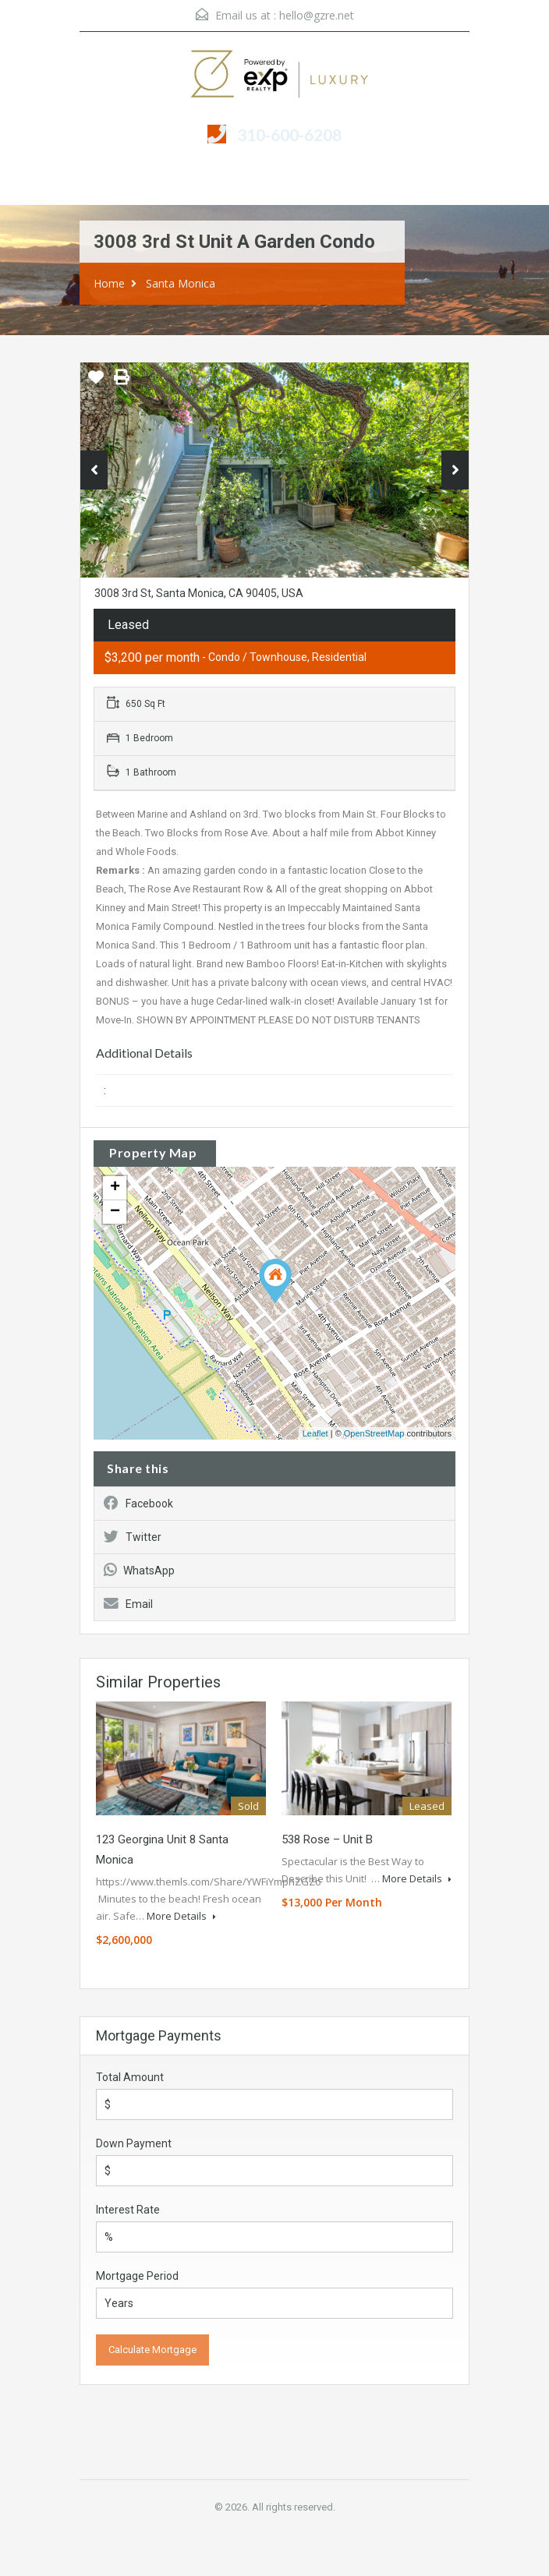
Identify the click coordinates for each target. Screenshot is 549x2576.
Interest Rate (128, 2209)
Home (109, 283)
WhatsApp (139, 1570)
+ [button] (115, 1188)
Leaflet (315, 1433)
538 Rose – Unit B (327, 1839)
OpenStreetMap (374, 1433)
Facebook (138, 1503)
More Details (181, 1916)
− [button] (115, 1212)
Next (455, 470)
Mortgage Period (137, 2276)
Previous (94, 470)
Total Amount (130, 2077)
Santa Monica (180, 283)
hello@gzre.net (316, 15)
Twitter (132, 1537)
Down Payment (134, 2143)
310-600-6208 (289, 134)
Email (128, 1604)
